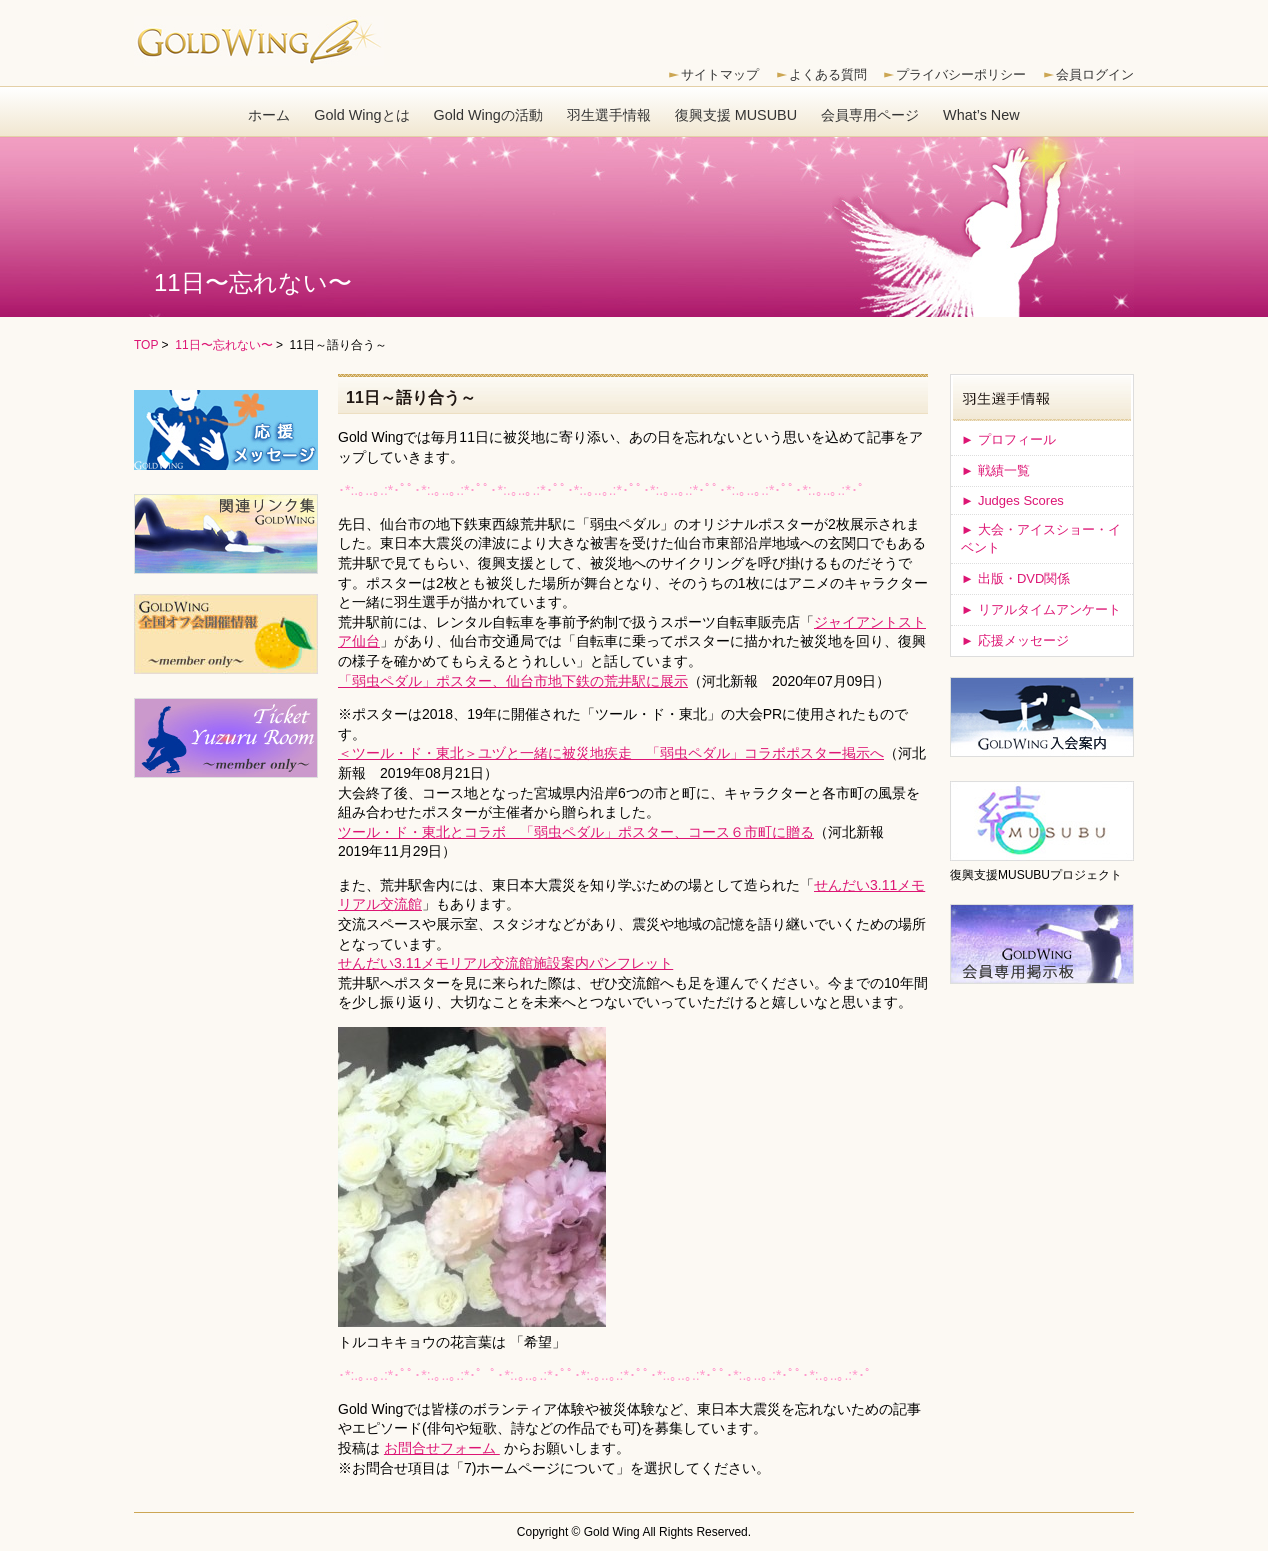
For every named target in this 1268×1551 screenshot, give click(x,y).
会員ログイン (1095, 74)
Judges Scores (1012, 500)
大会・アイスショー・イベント (1041, 538)
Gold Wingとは (361, 115)
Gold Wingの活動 (488, 115)
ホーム (269, 115)
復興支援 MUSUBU (736, 115)
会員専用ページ (870, 115)
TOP (146, 345)
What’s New (981, 115)
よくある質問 (828, 74)
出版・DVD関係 (1015, 578)
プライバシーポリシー (961, 74)
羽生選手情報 (609, 115)
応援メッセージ (1015, 640)
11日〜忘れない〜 (223, 345)
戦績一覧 (995, 470)
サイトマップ (720, 74)
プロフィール (1008, 439)
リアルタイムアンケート (1041, 609)
